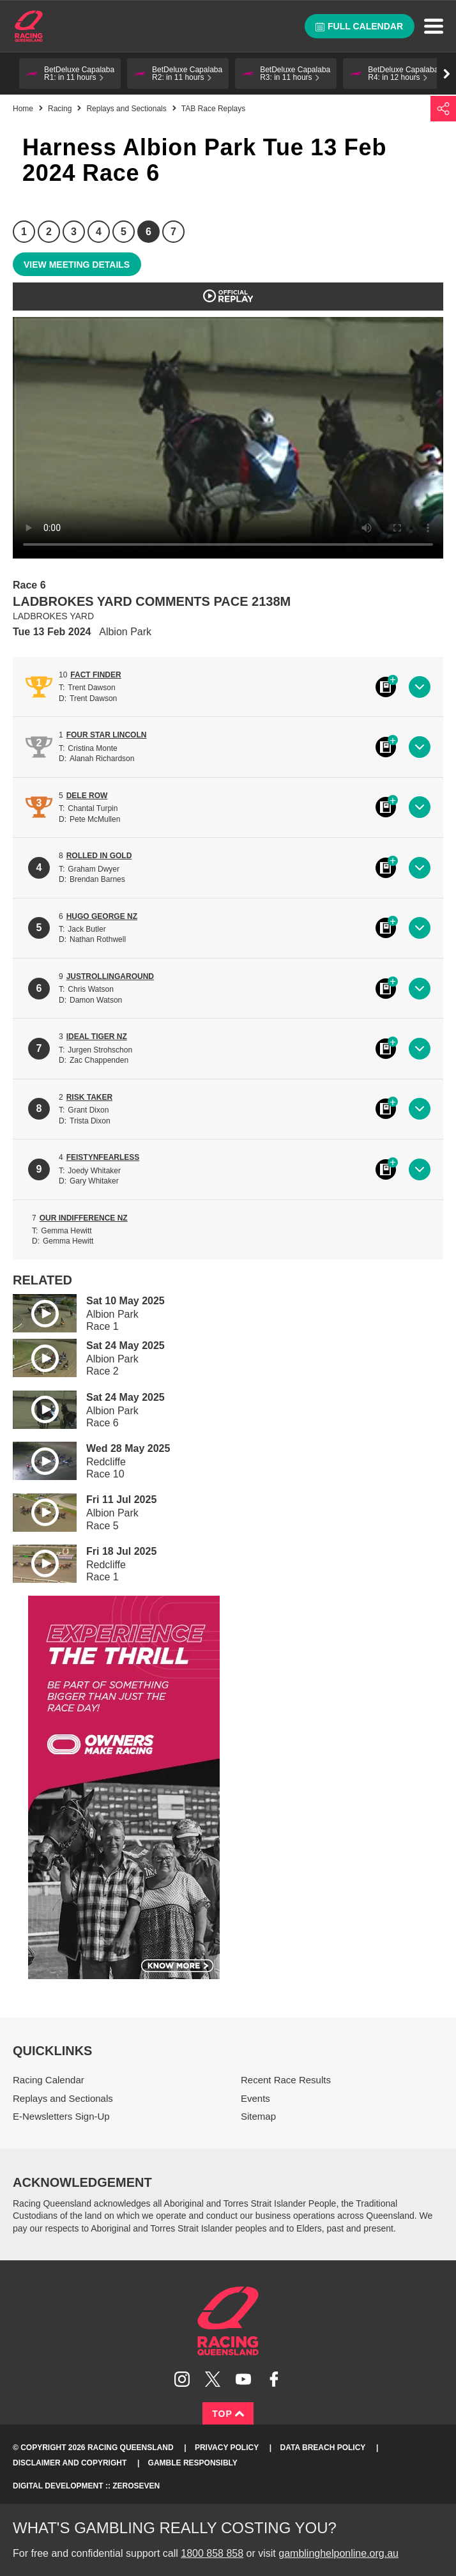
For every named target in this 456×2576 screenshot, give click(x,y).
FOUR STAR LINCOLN (106, 734)
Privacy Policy (227, 2447)
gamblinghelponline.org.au (338, 2553)
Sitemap (258, 2116)
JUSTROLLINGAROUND (110, 976)
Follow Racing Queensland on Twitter (212, 2379)
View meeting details (77, 264)
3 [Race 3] (74, 231)
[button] (70, 73)
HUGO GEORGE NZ (101, 916)
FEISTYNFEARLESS (103, 1157)
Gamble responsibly (193, 2462)
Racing (60, 108)
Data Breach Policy (323, 2447)
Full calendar (359, 26)
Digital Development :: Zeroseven (86, 2485)
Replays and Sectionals (126, 108)
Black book (385, 687)
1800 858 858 (212, 2553)
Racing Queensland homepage (228, 2321)
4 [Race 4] (99, 231)
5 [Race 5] (123, 231)
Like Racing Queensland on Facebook (274, 2379)
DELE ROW (87, 795)
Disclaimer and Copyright (69, 2462)
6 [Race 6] (148, 231)
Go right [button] (447, 74)
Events (255, 2098)
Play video (36, 1311)
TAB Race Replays (213, 108)
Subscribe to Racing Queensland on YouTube (243, 2379)
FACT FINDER (95, 674)
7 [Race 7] (173, 231)
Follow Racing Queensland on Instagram (182, 2379)
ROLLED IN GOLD (99, 855)
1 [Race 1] (24, 231)
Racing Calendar (48, 2079)
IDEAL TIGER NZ (96, 1036)
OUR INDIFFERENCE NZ (84, 1218)
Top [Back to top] (228, 2414)
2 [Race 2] (49, 231)
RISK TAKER (89, 1097)
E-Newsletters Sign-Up (61, 2116)
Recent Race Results (286, 2079)
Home (29, 26)
